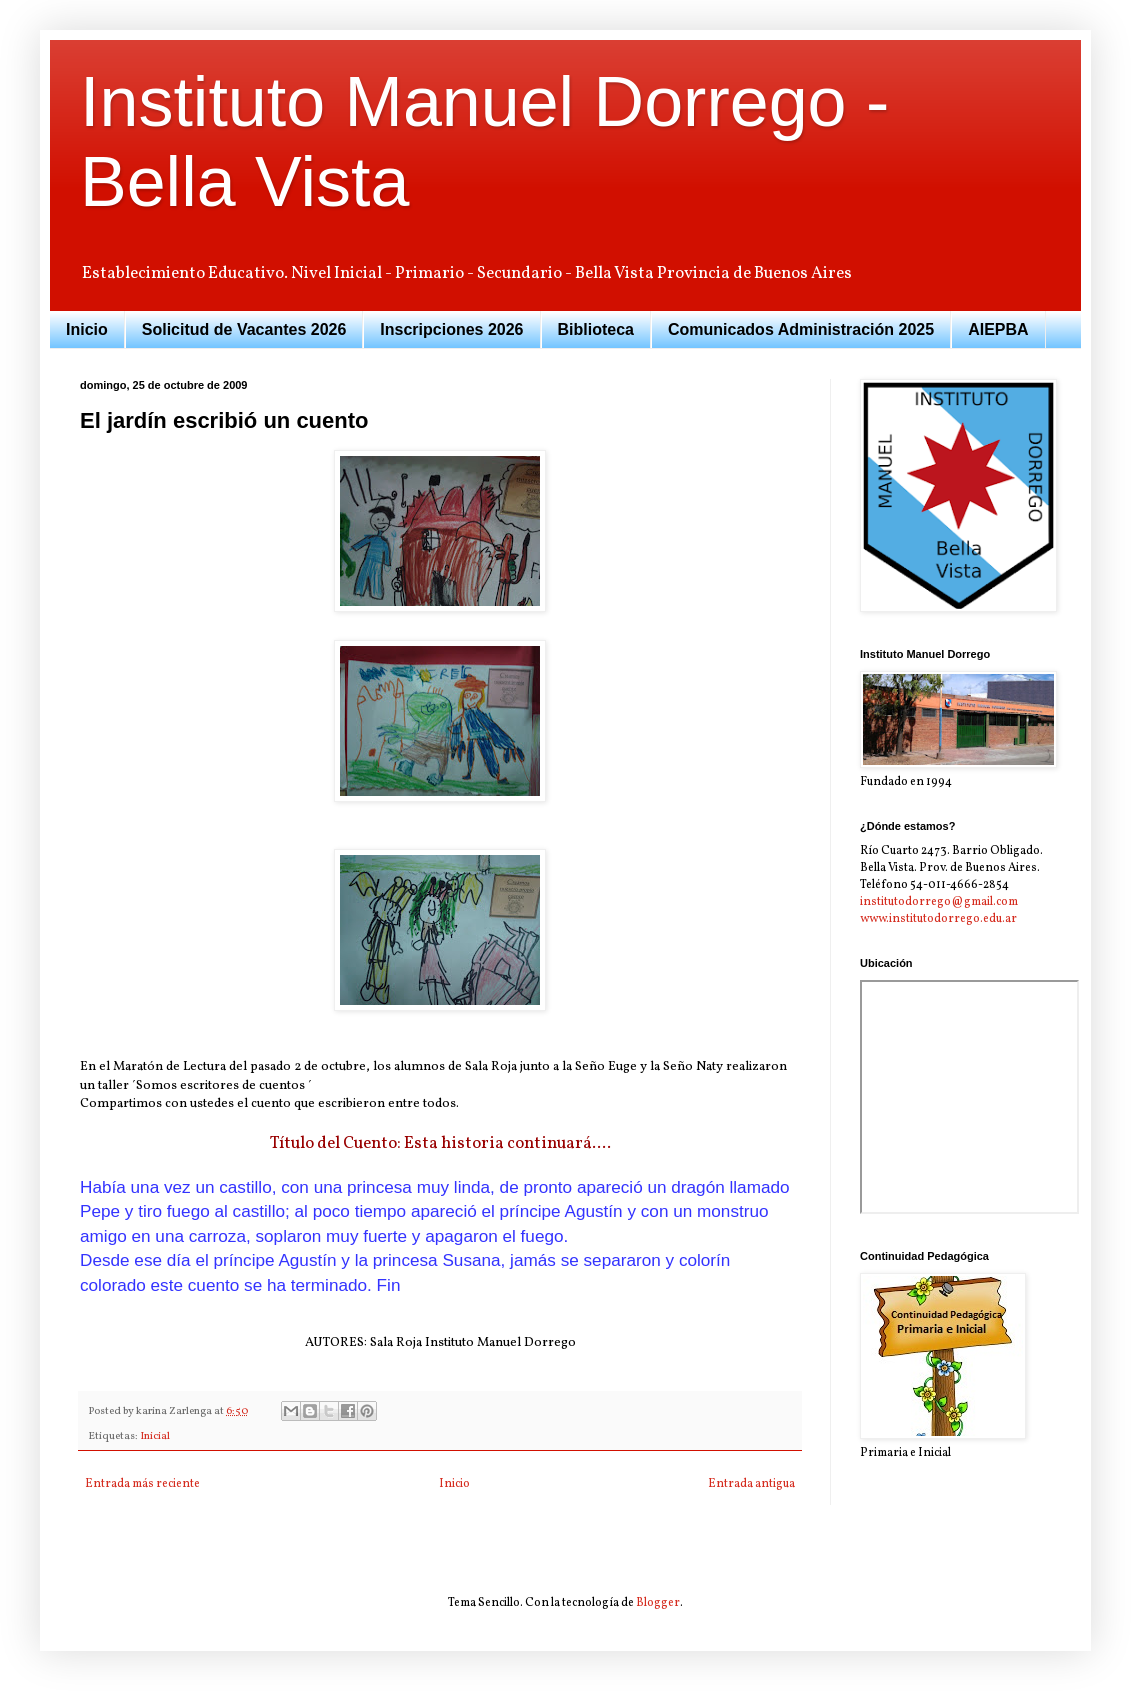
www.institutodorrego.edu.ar (938, 919)
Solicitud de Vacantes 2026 (244, 329)
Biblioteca (596, 329)
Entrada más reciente (142, 1484)
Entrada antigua (751, 1484)
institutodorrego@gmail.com (939, 902)
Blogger (658, 1603)
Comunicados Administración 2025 (801, 329)
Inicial (155, 1436)
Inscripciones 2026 (451, 329)
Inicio (87, 329)
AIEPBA (998, 329)
